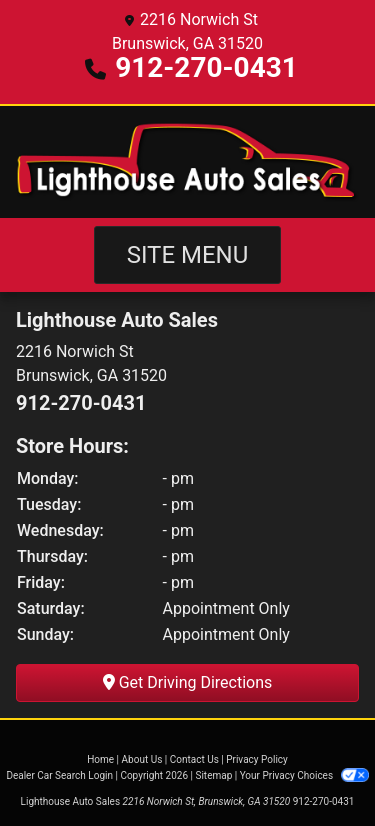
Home (100, 759)
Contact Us (194, 759)
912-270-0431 (206, 67)
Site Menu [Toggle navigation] (188, 255)
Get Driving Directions (188, 682)
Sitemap (213, 775)
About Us (142, 759)
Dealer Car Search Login (59, 775)
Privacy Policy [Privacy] (257, 759)
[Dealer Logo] (187, 162)
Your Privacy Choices (304, 775)
